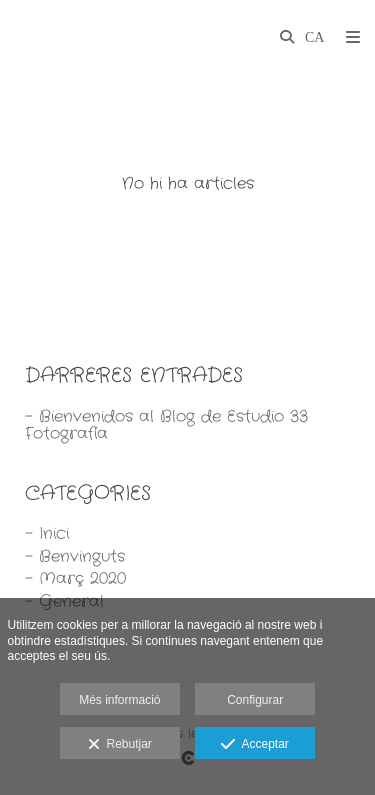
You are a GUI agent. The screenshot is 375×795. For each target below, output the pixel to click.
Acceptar (254, 745)
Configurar (255, 700)
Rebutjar (120, 745)
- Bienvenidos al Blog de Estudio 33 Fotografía (166, 425)
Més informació (119, 700)
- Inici (47, 533)
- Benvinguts (75, 556)
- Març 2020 (75, 578)
